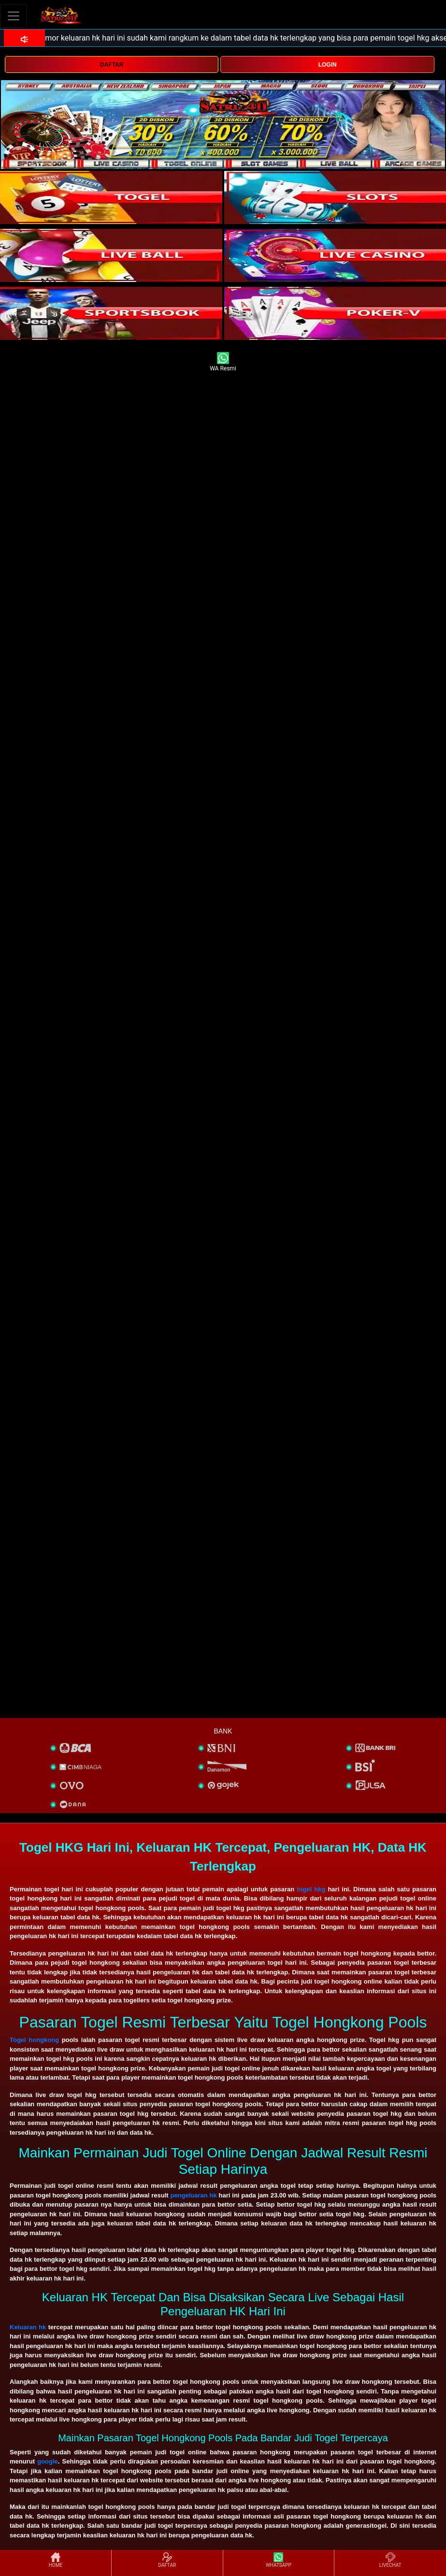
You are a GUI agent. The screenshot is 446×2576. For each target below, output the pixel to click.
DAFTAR (111, 64)
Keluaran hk (28, 2327)
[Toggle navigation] (13, 16)
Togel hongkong (34, 2039)
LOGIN (327, 64)
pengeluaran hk (193, 2195)
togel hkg (311, 1889)
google (47, 2461)
